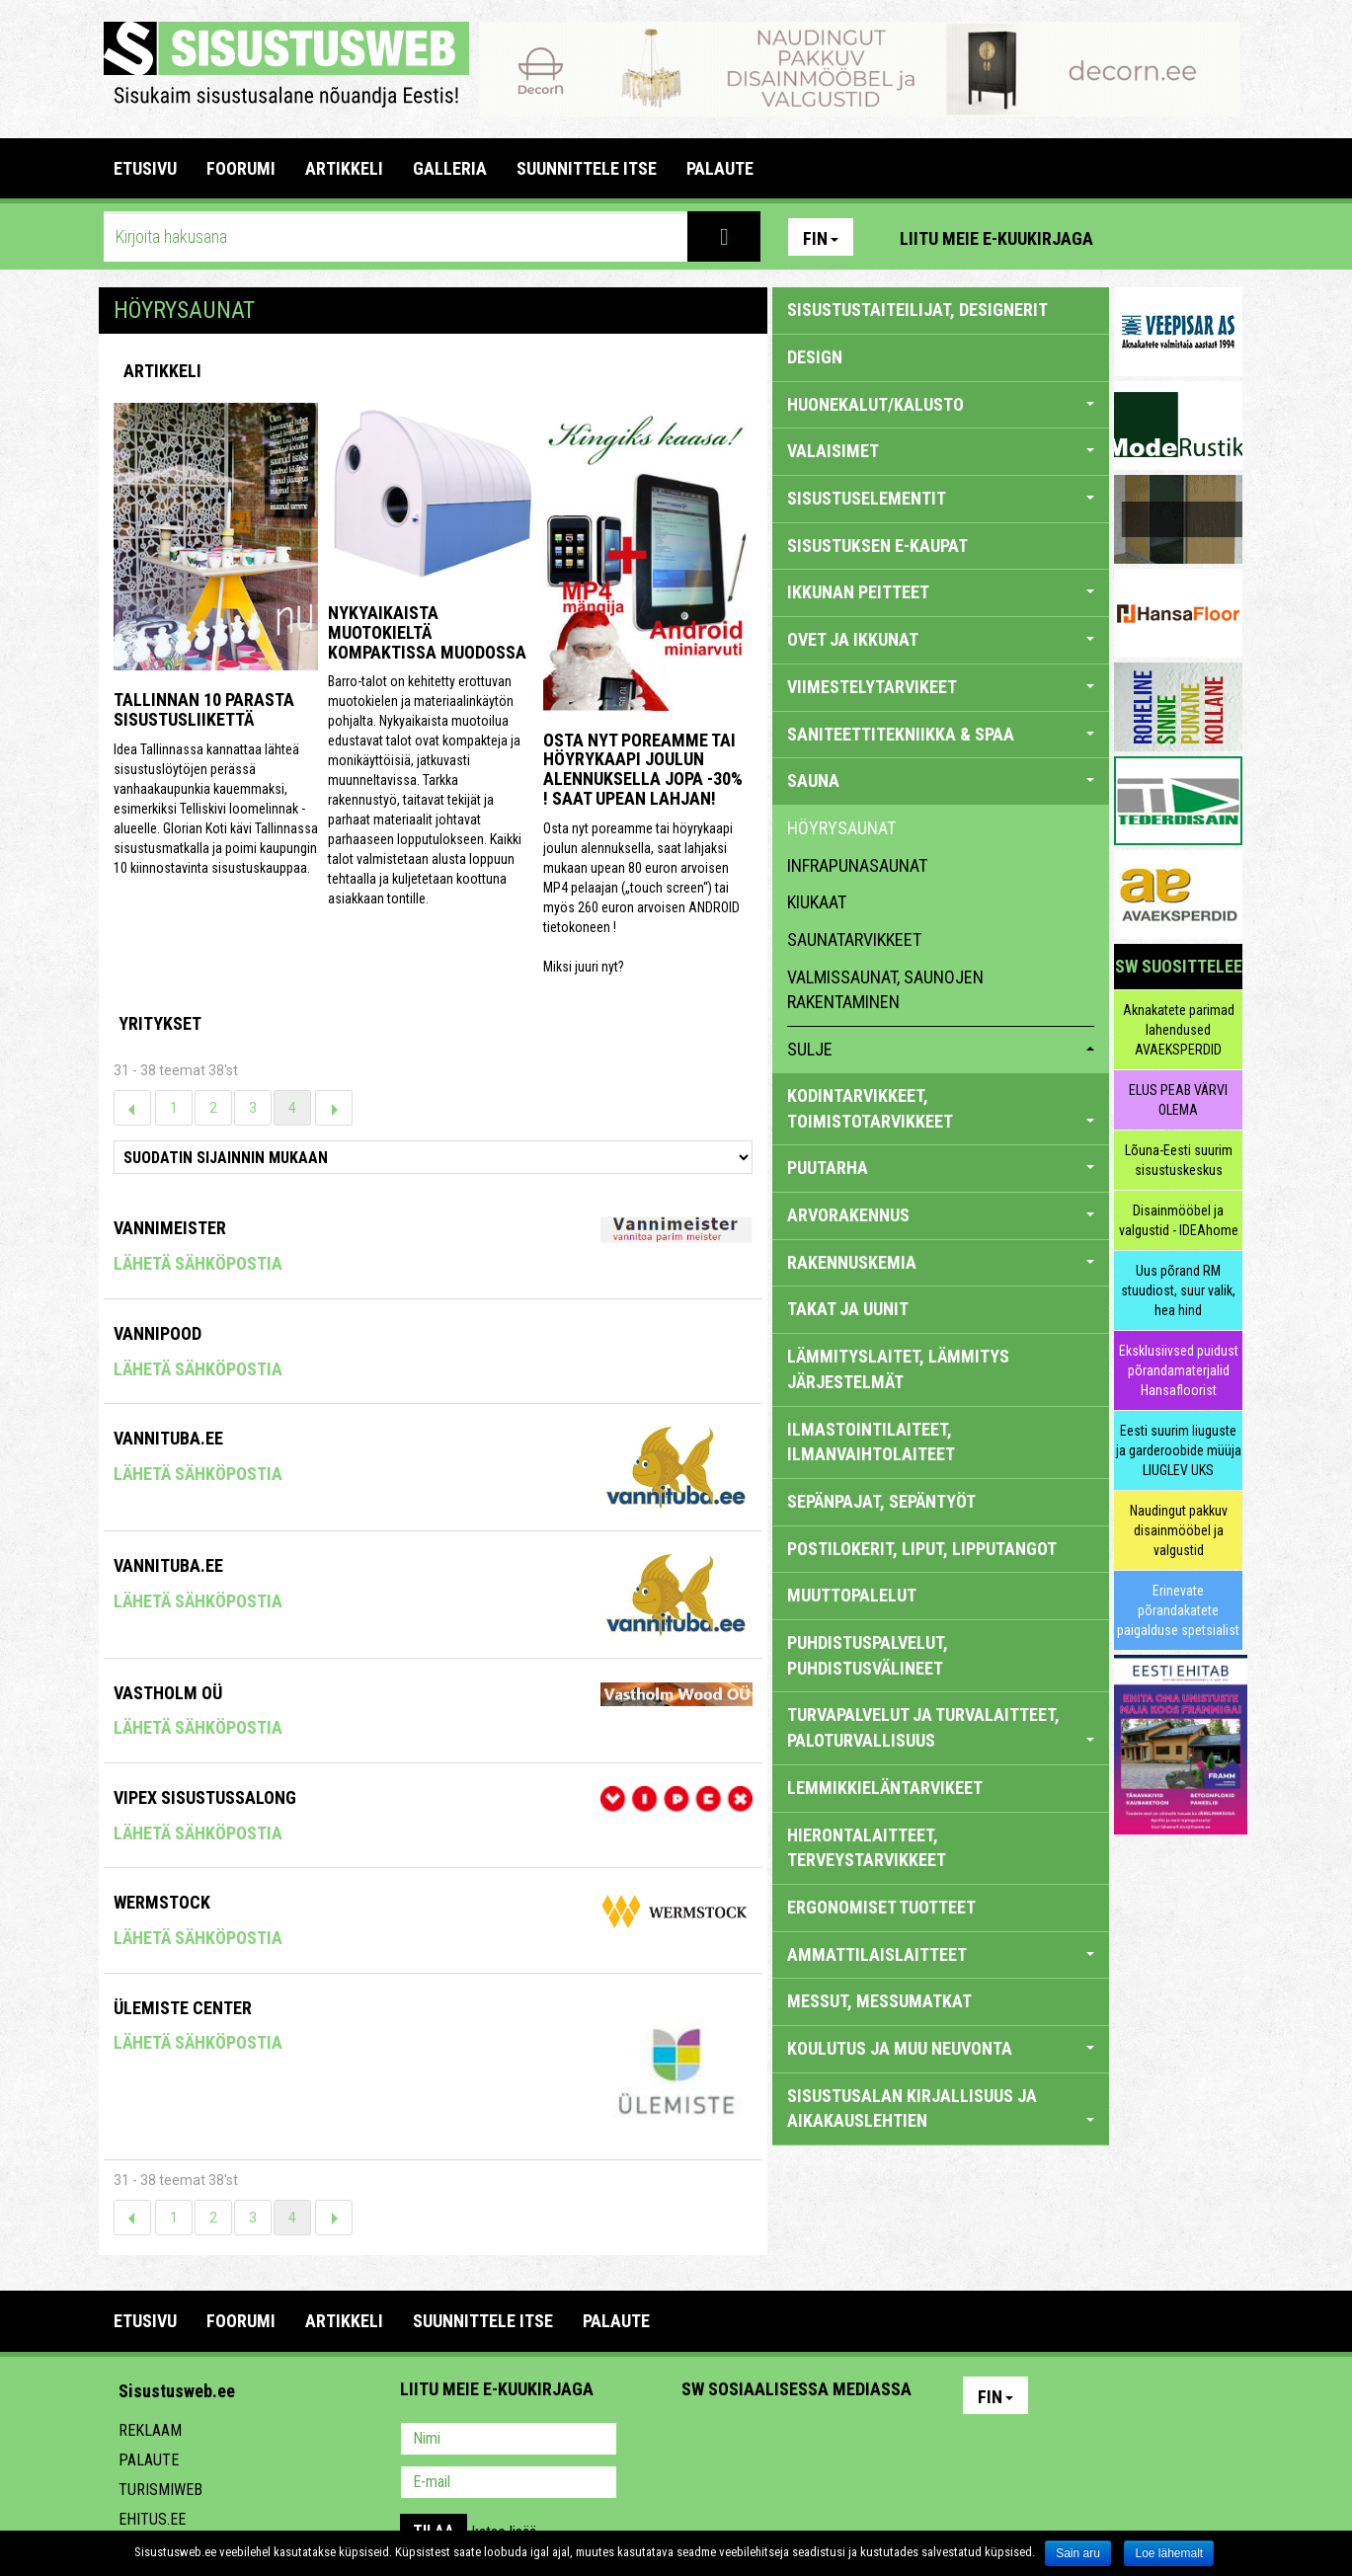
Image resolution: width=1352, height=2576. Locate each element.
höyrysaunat (841, 828)
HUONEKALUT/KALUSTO (940, 404)
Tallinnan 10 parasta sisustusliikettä (204, 709)
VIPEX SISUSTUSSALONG (205, 1797)
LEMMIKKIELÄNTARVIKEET (885, 1787)
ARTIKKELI (344, 168)
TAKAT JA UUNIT (848, 1308)
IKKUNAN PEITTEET (940, 592)
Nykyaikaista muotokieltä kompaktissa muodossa (427, 632)
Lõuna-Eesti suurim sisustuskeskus (1179, 1160)
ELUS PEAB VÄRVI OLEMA (1178, 1100)
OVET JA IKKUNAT (940, 639)
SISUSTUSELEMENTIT (940, 498)
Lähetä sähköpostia (198, 1263)
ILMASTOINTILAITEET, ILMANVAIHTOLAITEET (871, 1442)
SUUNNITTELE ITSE (587, 168)
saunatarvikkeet (854, 939)
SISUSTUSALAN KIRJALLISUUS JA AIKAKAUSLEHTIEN (940, 2108)
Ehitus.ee (152, 2519)
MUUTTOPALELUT (851, 1595)
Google (870, 2440)
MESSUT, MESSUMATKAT (879, 2001)
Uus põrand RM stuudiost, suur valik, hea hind (1178, 1290)
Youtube (1222, 237)
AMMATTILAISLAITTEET (940, 1954)
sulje (940, 1049)
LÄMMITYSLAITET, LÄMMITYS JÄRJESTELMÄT (898, 1369)
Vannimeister (170, 1227)
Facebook (1180, 237)
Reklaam (150, 2430)
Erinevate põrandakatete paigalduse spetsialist (1178, 1610)
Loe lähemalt (1169, 2553)
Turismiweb (160, 2489)
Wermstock (162, 1902)
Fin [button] (820, 238)
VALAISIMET (940, 450)
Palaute (149, 2460)
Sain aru (1078, 2553)
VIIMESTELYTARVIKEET (940, 686)
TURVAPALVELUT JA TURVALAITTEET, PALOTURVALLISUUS (940, 1727)
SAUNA (940, 780)
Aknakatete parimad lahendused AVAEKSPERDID (1178, 1029)
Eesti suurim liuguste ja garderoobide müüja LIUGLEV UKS (1178, 1450)
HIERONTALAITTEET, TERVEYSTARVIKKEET (866, 1848)
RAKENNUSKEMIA (940, 1262)
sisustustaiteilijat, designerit (917, 309)
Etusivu (145, 168)
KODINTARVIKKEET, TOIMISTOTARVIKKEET (940, 1108)
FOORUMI (241, 168)
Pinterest (1137, 237)
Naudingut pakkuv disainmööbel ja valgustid (1179, 1530)
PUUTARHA (940, 1167)
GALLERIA (450, 168)
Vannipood (157, 1333)
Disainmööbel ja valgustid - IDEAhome (1178, 1220)
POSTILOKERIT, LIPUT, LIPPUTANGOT (922, 1548)
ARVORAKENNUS (940, 1215)
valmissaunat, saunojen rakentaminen (885, 990)
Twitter (827, 2440)
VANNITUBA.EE (168, 1438)
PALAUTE (720, 168)
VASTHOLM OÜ (168, 1692)
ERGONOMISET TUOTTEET (881, 1907)
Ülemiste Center (183, 2007)
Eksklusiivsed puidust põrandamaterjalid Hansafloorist (1178, 1370)
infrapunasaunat (857, 865)
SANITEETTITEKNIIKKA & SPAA (940, 734)
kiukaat (816, 902)
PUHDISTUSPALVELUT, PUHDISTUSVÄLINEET (867, 1655)
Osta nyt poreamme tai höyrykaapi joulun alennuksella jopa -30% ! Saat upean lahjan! (643, 769)
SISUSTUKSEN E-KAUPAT (877, 545)
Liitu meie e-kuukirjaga (996, 238)
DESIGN (814, 357)
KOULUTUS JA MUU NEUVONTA (940, 2048)
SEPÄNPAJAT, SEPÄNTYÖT (881, 1501)
